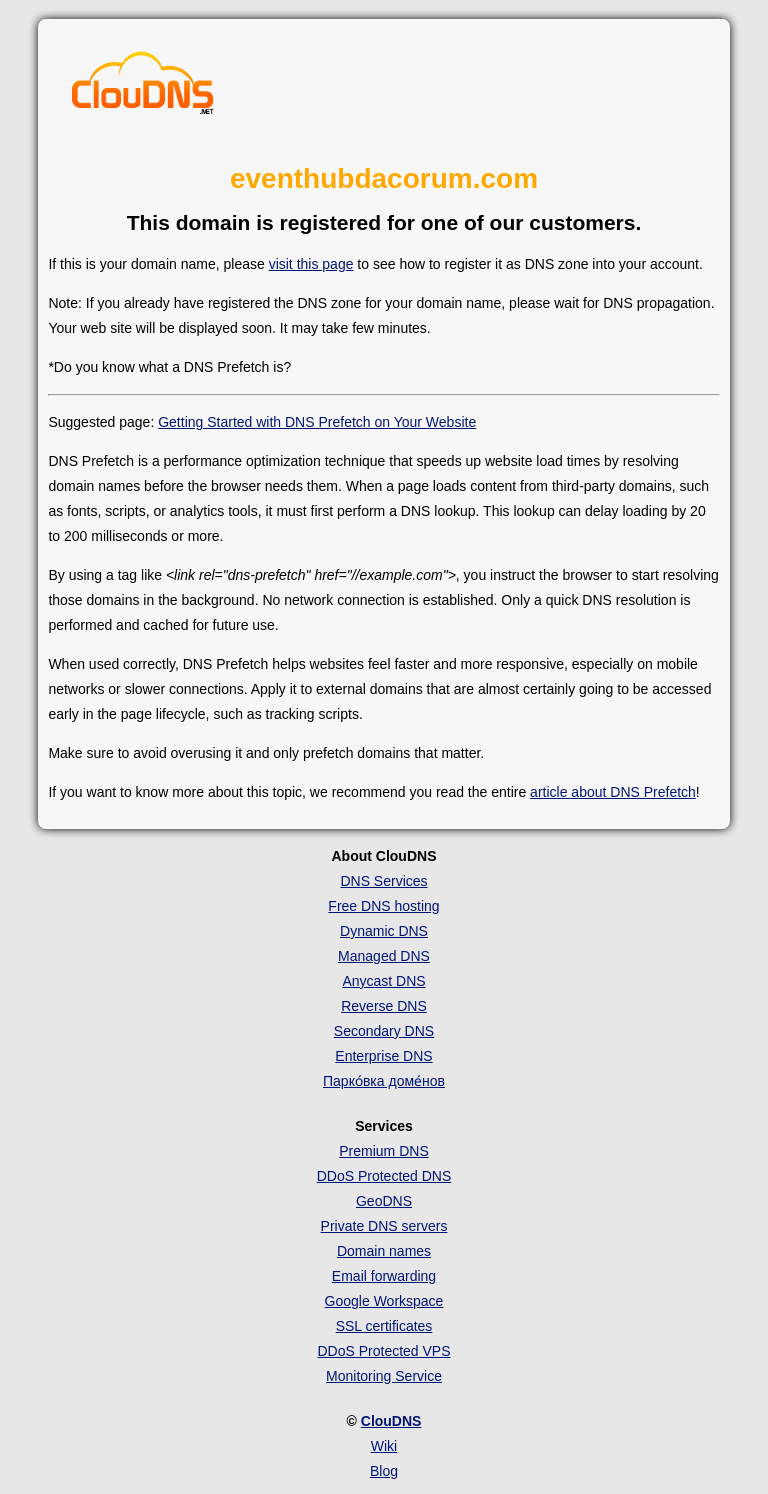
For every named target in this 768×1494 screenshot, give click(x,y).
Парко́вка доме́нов (384, 1081)
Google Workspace (384, 1301)
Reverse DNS (384, 1006)
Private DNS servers (384, 1226)
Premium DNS (383, 1151)
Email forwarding (384, 1276)
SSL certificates (384, 1326)
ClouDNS (391, 1421)
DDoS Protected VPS (383, 1351)
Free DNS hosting (383, 906)
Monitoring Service (384, 1376)
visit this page (311, 264)
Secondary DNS (384, 1031)
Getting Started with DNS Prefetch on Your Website (317, 422)
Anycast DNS (383, 981)
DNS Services (383, 881)
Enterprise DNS (383, 1056)
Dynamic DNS (384, 931)
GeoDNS (384, 1201)
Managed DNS (384, 956)
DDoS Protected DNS (384, 1176)
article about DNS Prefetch (613, 792)
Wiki (384, 1446)
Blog (384, 1471)
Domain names (384, 1251)
